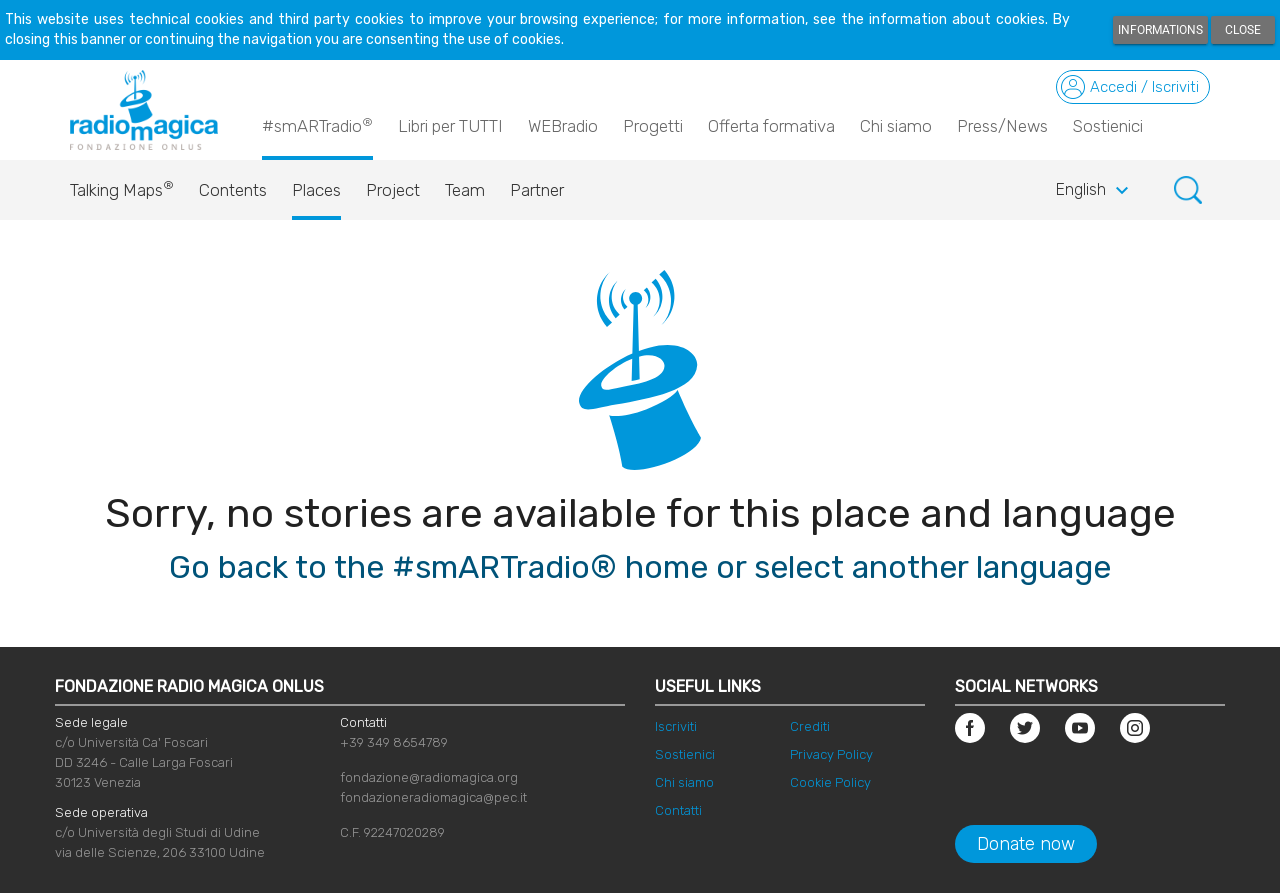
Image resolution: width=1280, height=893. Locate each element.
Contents (233, 190)
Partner (537, 190)
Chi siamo (896, 126)
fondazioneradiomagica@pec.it (433, 797)
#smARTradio (317, 125)
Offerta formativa (771, 126)
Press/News (1002, 126)
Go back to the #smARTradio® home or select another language (640, 567)
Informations (1160, 30)
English (1095, 191)
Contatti (678, 810)
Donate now (1026, 844)
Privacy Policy (831, 754)
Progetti (653, 126)
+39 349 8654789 (394, 742)
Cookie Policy (830, 782)
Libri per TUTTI (450, 126)
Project (393, 190)
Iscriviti (676, 726)
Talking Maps (122, 185)
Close (1243, 30)
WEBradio (563, 126)
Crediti (810, 726)
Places (316, 190)
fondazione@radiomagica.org (429, 777)
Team (465, 190)
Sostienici (1108, 126)
